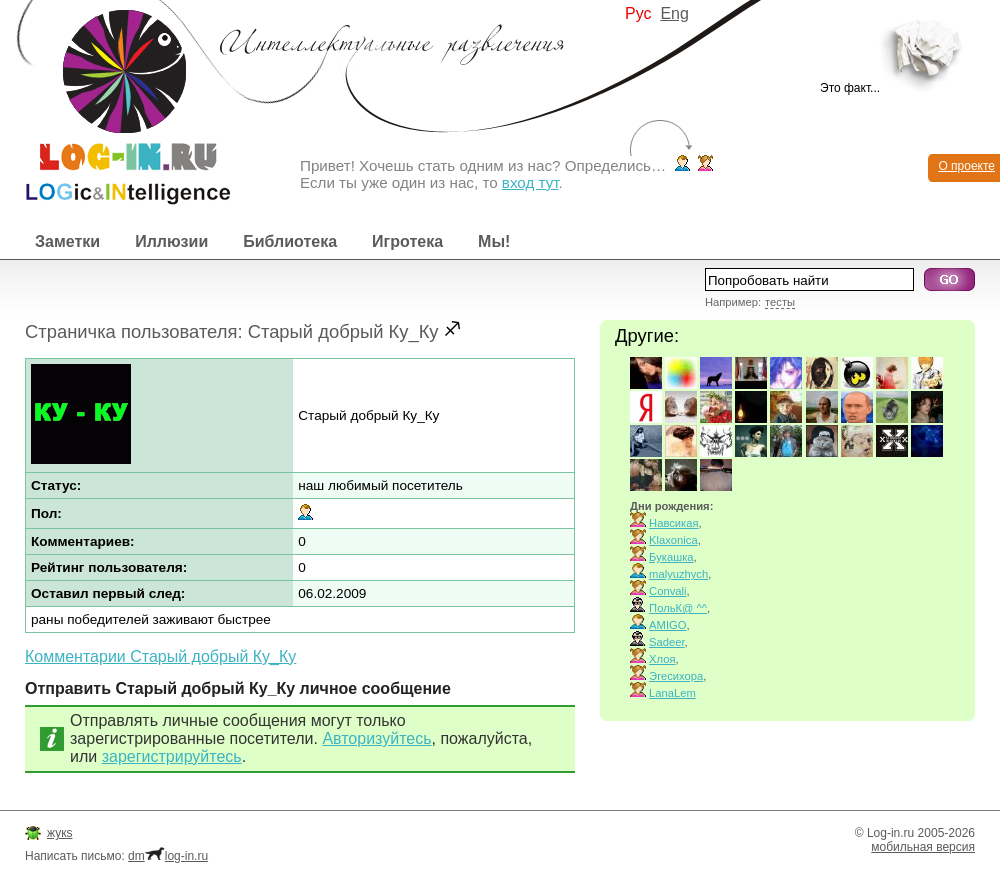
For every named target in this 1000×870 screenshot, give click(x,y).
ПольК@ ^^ (678, 608)
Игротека (407, 241)
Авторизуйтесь (376, 738)
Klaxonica (673, 540)
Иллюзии (171, 241)
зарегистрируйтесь (172, 756)
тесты (780, 302)
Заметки (67, 241)
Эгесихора (676, 676)
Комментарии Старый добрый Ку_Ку (160, 656)
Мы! (494, 241)
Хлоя (662, 659)
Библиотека (290, 241)
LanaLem (672, 693)
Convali (667, 591)
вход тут (530, 182)
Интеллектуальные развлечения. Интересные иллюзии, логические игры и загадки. (115, 102)
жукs (59, 833)
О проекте (966, 166)
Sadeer (666, 642)
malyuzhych (678, 574)
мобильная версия (923, 847)
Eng (674, 13)
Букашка (671, 557)
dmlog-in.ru (168, 856)
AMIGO (667, 625)
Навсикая (673, 523)
